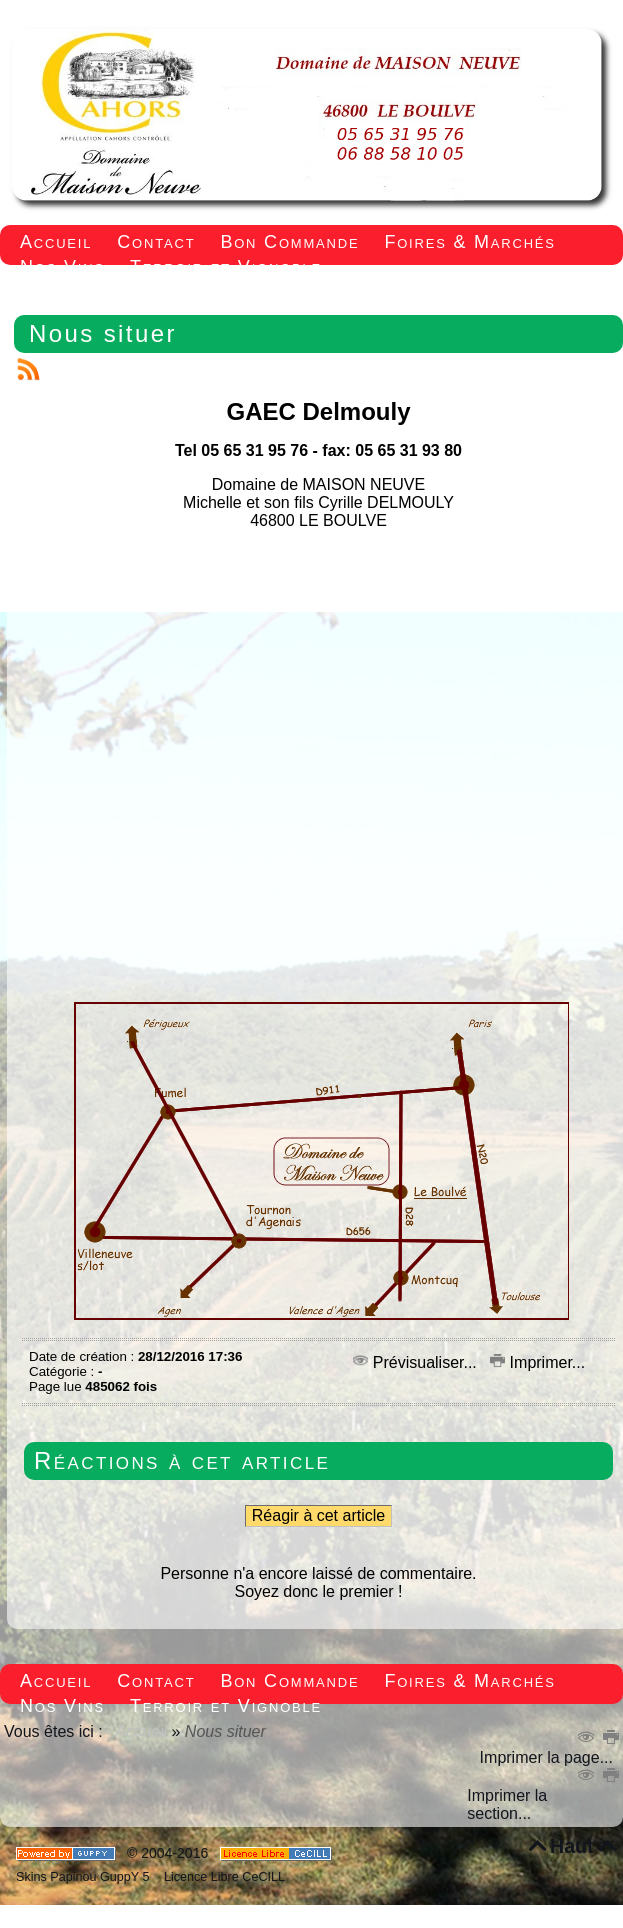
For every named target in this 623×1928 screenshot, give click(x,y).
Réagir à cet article (318, 1515)
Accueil (142, 1731)
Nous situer (103, 333)
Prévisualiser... (417, 1362)
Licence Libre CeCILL (222, 1877)
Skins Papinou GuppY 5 (86, 1877)
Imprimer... (537, 1362)
